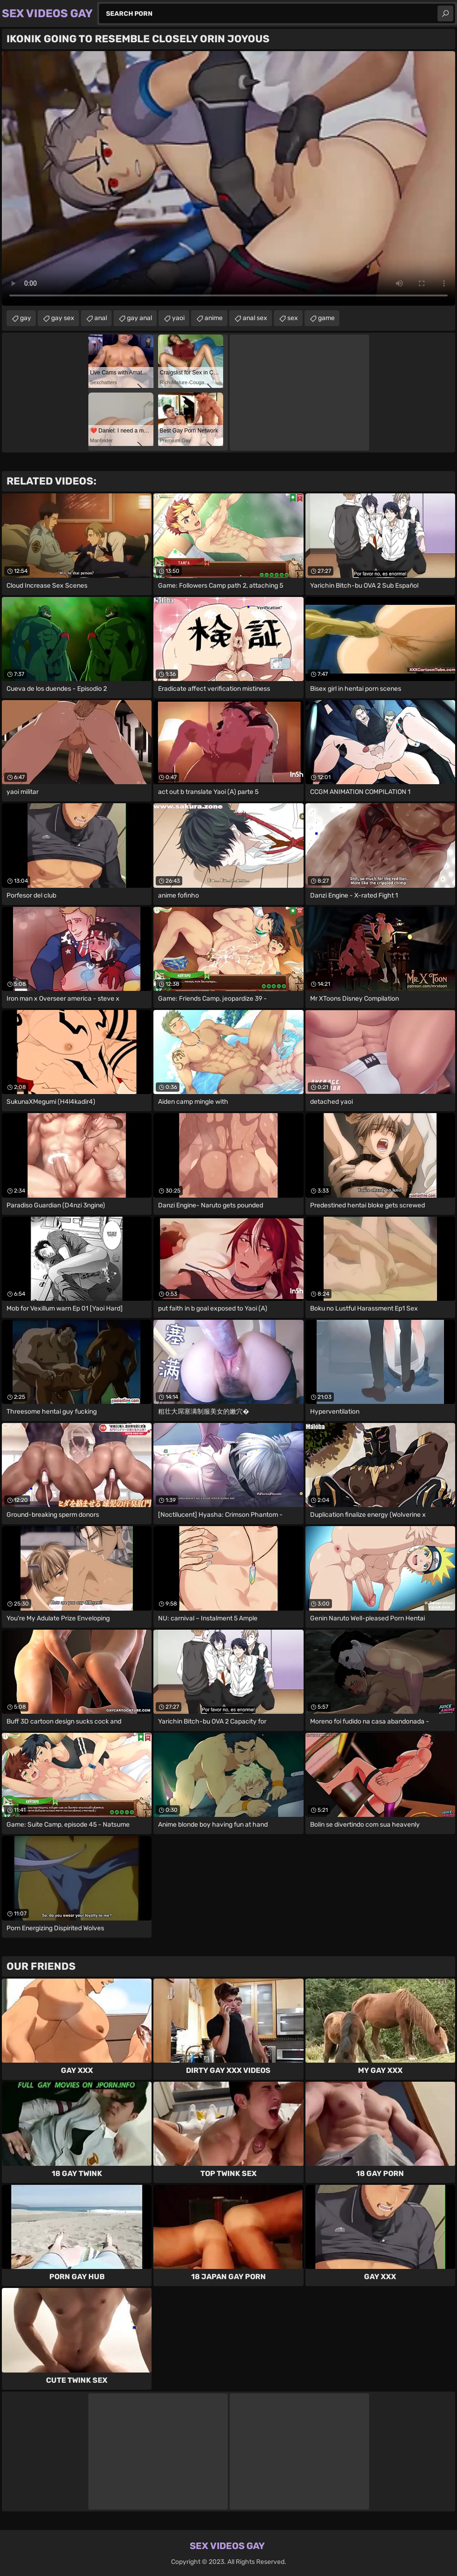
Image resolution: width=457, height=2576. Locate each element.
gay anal (139, 318)
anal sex (255, 318)
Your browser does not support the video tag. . (228, 178)
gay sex (62, 318)
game (326, 318)
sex (292, 318)
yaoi (178, 318)
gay (25, 318)
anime (214, 318)
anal (100, 318)
